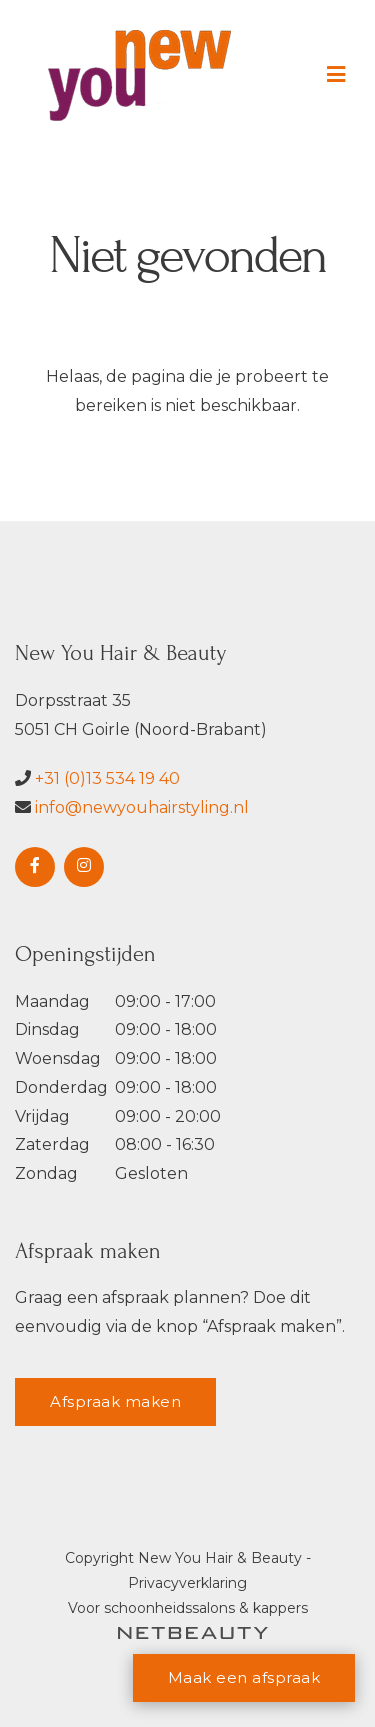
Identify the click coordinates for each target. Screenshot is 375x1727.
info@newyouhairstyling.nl (142, 807)
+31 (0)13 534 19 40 (107, 778)
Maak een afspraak (244, 1677)
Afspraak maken (115, 1401)
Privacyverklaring (187, 1583)
